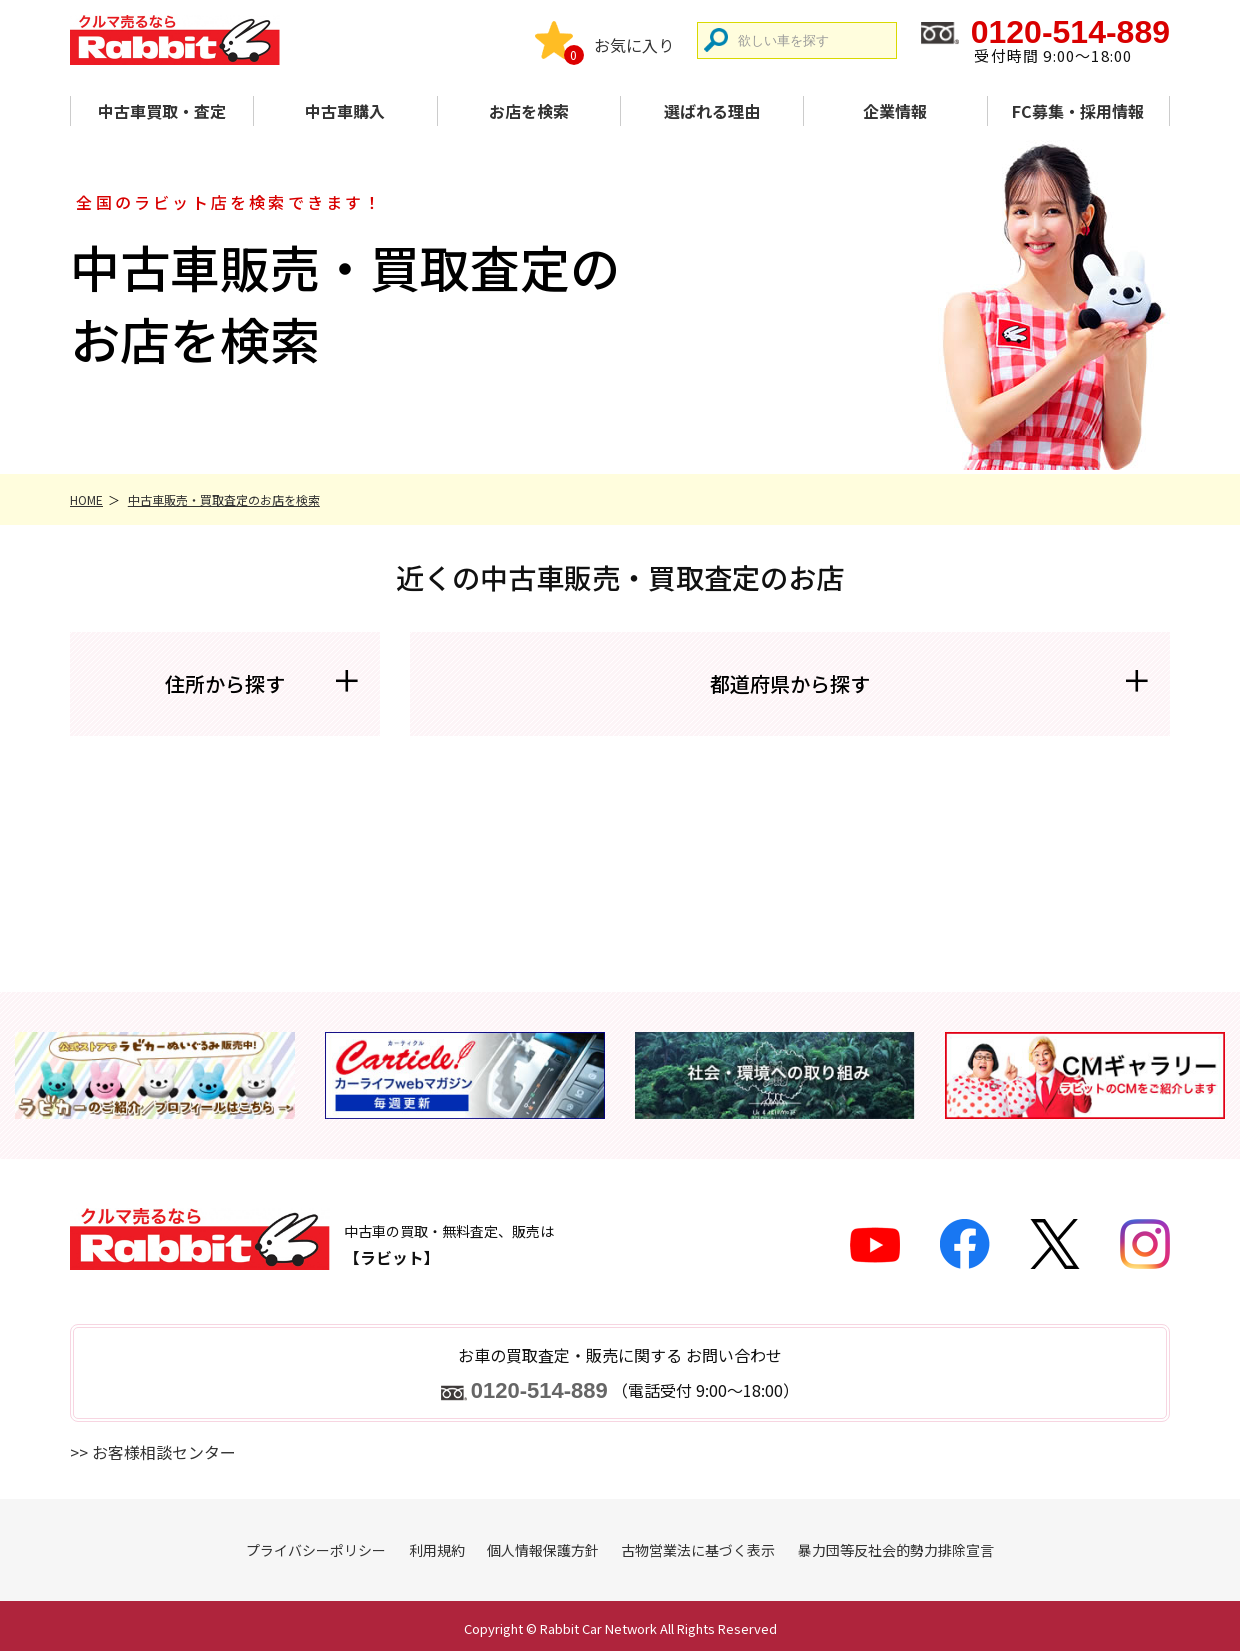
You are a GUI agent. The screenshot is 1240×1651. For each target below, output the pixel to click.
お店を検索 (529, 111)
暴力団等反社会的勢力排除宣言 (896, 1550)
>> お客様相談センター (153, 1452)
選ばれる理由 (712, 111)
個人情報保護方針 (543, 1550)
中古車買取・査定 (162, 111)
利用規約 (437, 1550)
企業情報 (895, 111)
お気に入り (634, 45)
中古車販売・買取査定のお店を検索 (224, 499)
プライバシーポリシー (316, 1550)
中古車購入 (345, 111)
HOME (86, 499)
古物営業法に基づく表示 (698, 1550)
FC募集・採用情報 (1078, 111)
